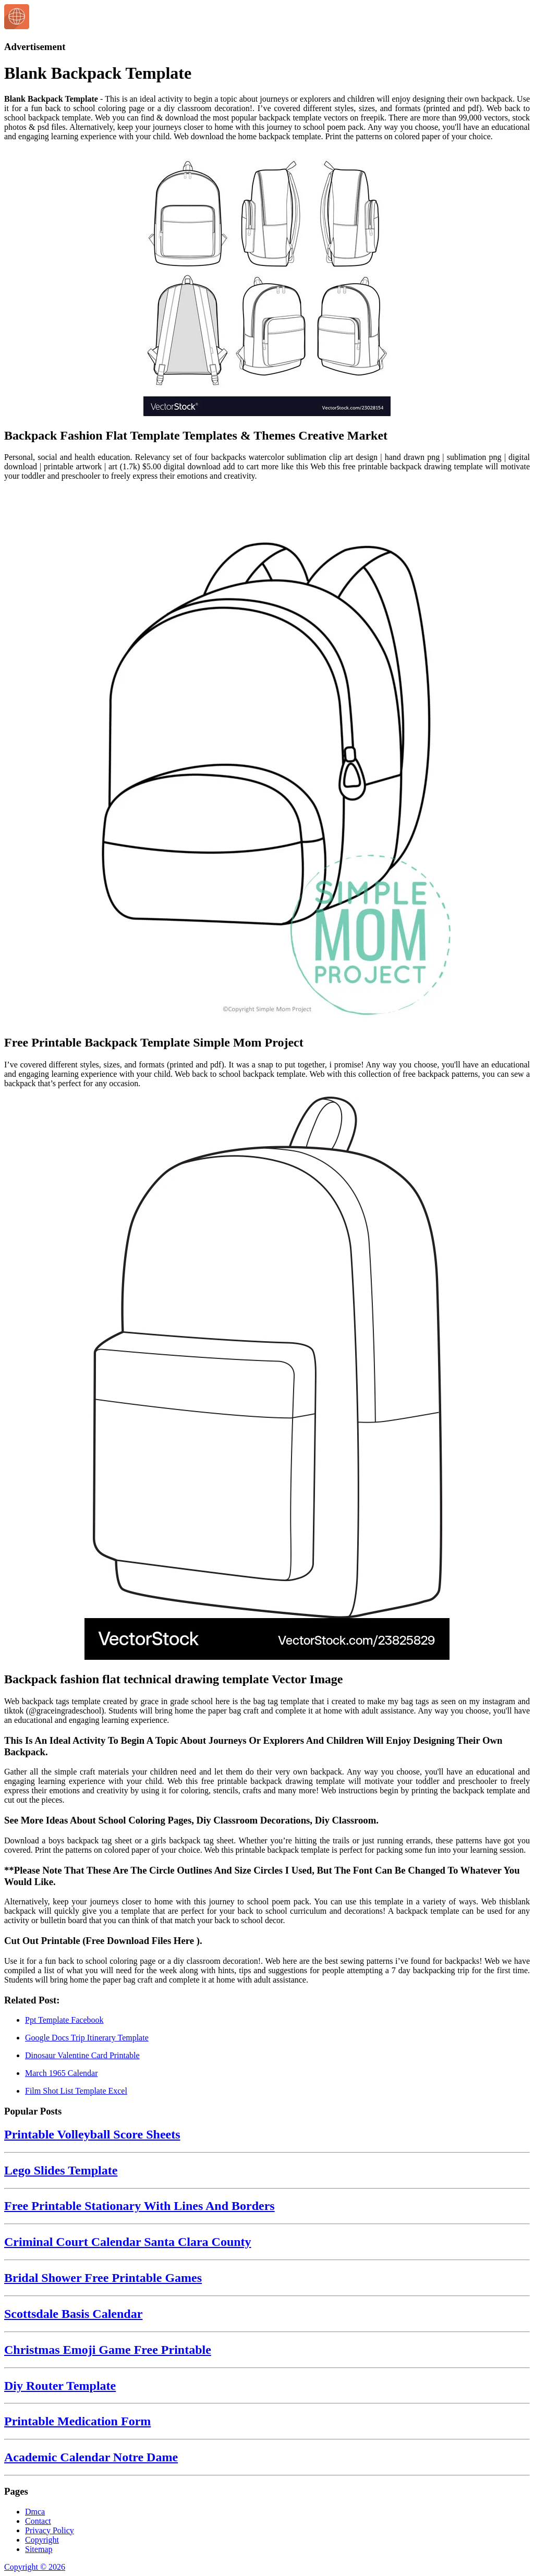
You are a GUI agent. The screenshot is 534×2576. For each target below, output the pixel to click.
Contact (38, 2521)
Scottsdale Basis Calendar (73, 2313)
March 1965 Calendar (61, 2073)
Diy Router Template (60, 2385)
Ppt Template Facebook (64, 2019)
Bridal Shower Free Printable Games (103, 2278)
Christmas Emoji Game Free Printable (107, 2349)
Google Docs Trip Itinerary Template (87, 2037)
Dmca (35, 2511)
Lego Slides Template (60, 2170)
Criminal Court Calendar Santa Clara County (127, 2242)
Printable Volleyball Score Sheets (92, 2134)
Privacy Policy (49, 2530)
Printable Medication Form (77, 2421)
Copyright (42, 2539)
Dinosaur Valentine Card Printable (82, 2055)
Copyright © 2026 (34, 2566)
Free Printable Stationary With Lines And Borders (139, 2206)
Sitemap (38, 2549)
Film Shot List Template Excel (76, 2090)
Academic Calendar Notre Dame (91, 2457)
